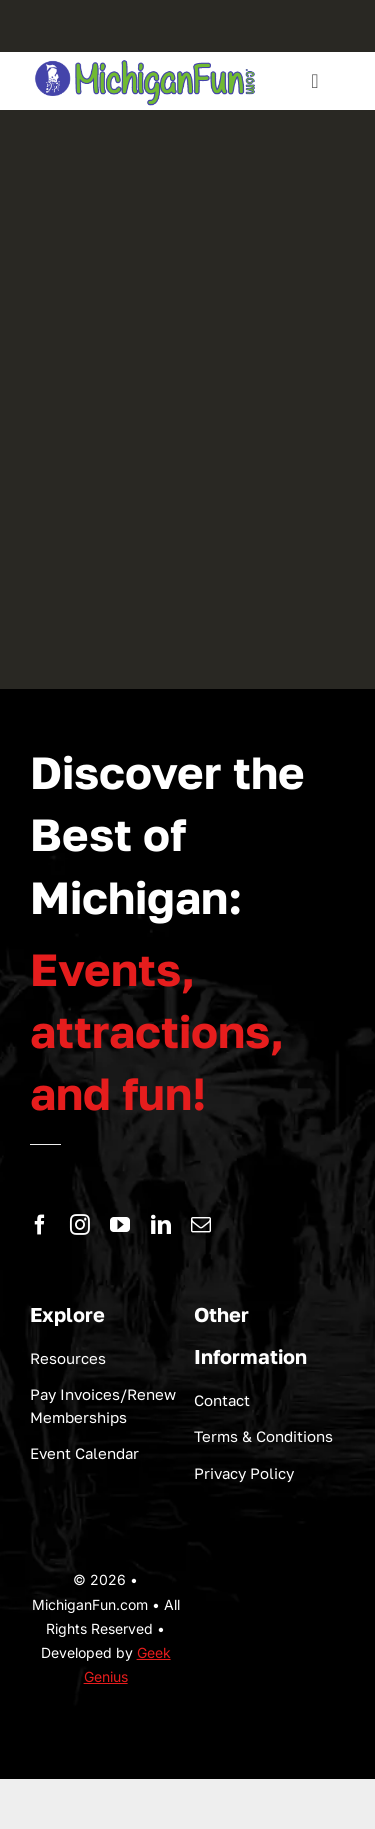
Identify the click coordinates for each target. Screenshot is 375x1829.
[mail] (201, 1225)
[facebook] (40, 1225)
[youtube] (120, 1225)
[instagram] (80, 1225)
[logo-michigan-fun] (146, 60)
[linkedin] (161, 1225)
